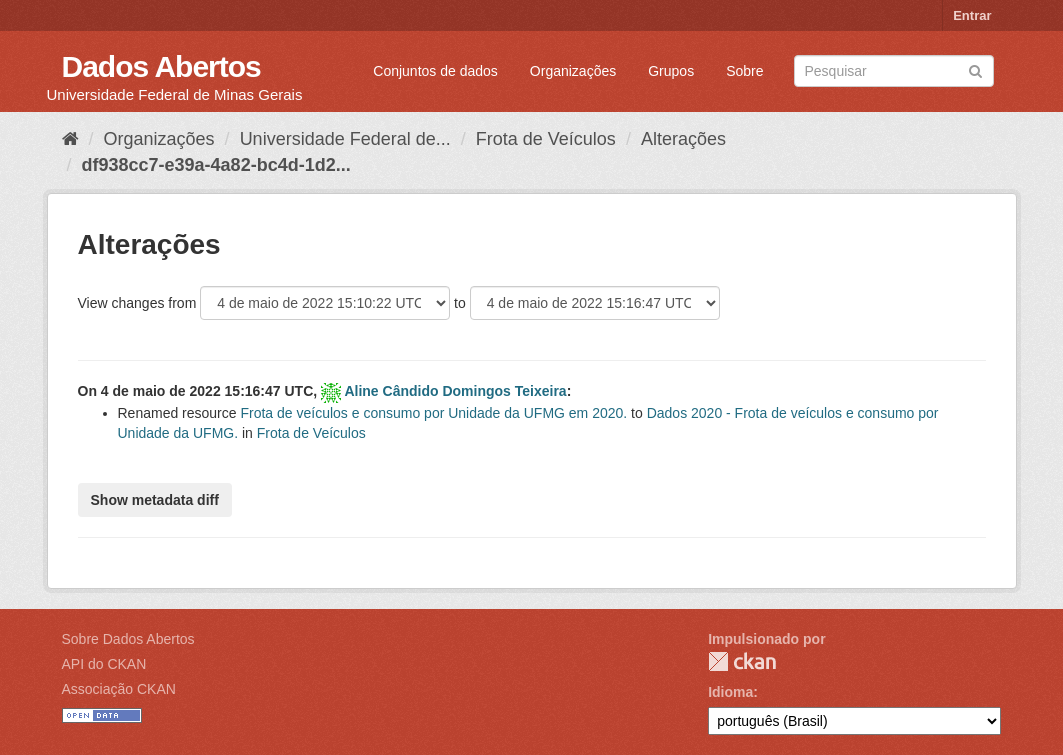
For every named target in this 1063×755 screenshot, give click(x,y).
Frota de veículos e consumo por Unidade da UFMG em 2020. (433, 413)
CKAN (742, 661)
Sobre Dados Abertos (128, 639)
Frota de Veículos (546, 139)
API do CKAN (104, 664)
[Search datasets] (894, 71)
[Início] (70, 139)
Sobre (744, 71)
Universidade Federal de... (345, 139)
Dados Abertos (161, 66)
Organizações (573, 71)
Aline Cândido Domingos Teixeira (455, 391)
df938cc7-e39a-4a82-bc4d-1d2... (216, 165)
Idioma (730, 692)
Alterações (683, 139)
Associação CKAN (119, 689)
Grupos (671, 71)
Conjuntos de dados (435, 71)
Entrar (972, 15)
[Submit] (975, 69)
